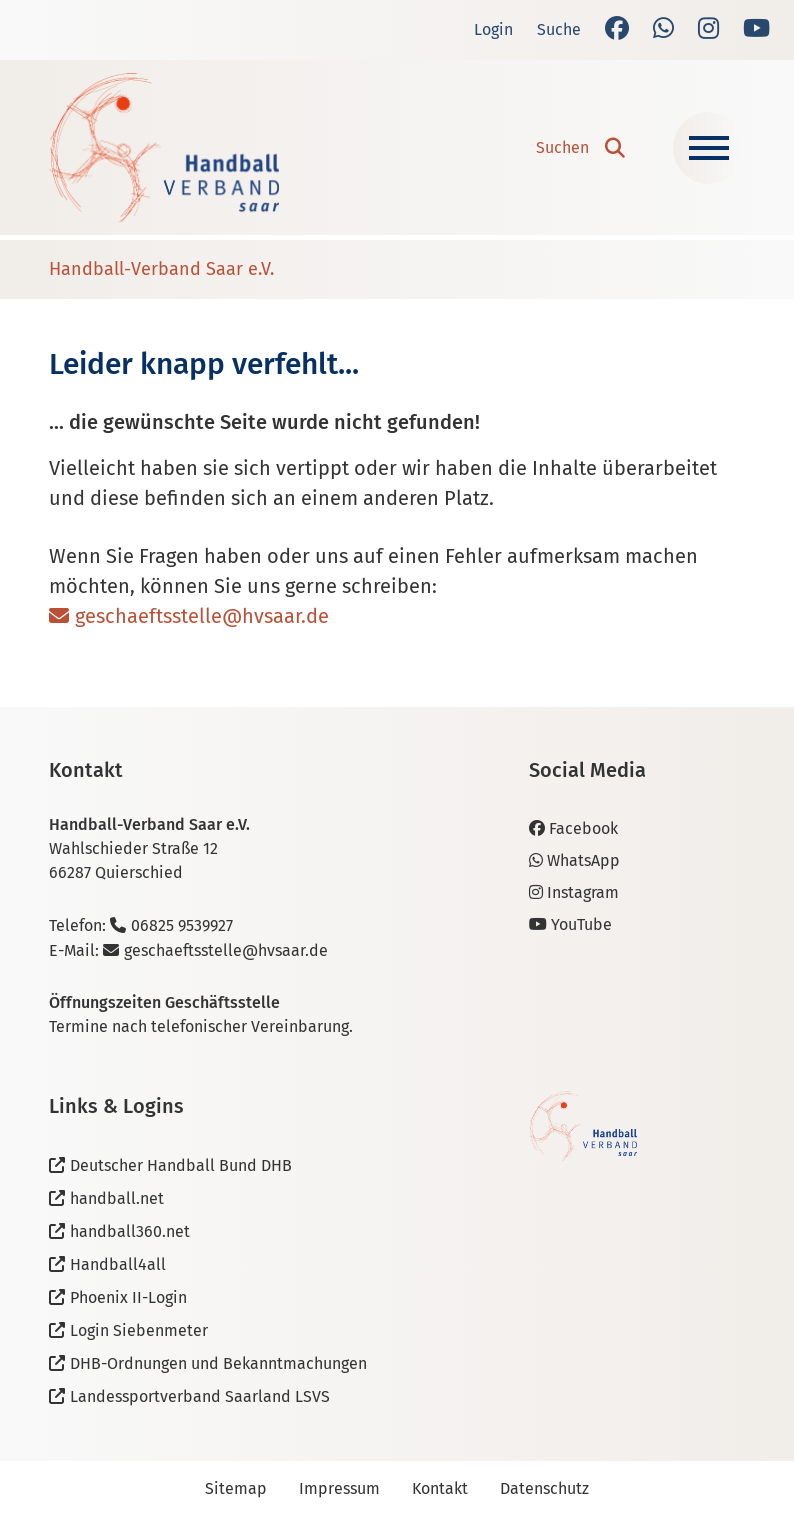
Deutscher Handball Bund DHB (181, 1165)
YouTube (570, 924)
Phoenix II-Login (128, 1297)
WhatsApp (574, 860)
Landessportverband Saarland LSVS (200, 1396)
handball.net (117, 1198)
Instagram (574, 892)
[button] (580, 148)
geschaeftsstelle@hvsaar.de (202, 616)
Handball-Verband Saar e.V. (161, 269)
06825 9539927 (182, 925)
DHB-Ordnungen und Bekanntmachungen (218, 1363)
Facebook (573, 828)
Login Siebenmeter (139, 1330)
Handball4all (118, 1264)
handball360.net (130, 1231)
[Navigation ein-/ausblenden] (709, 148)
